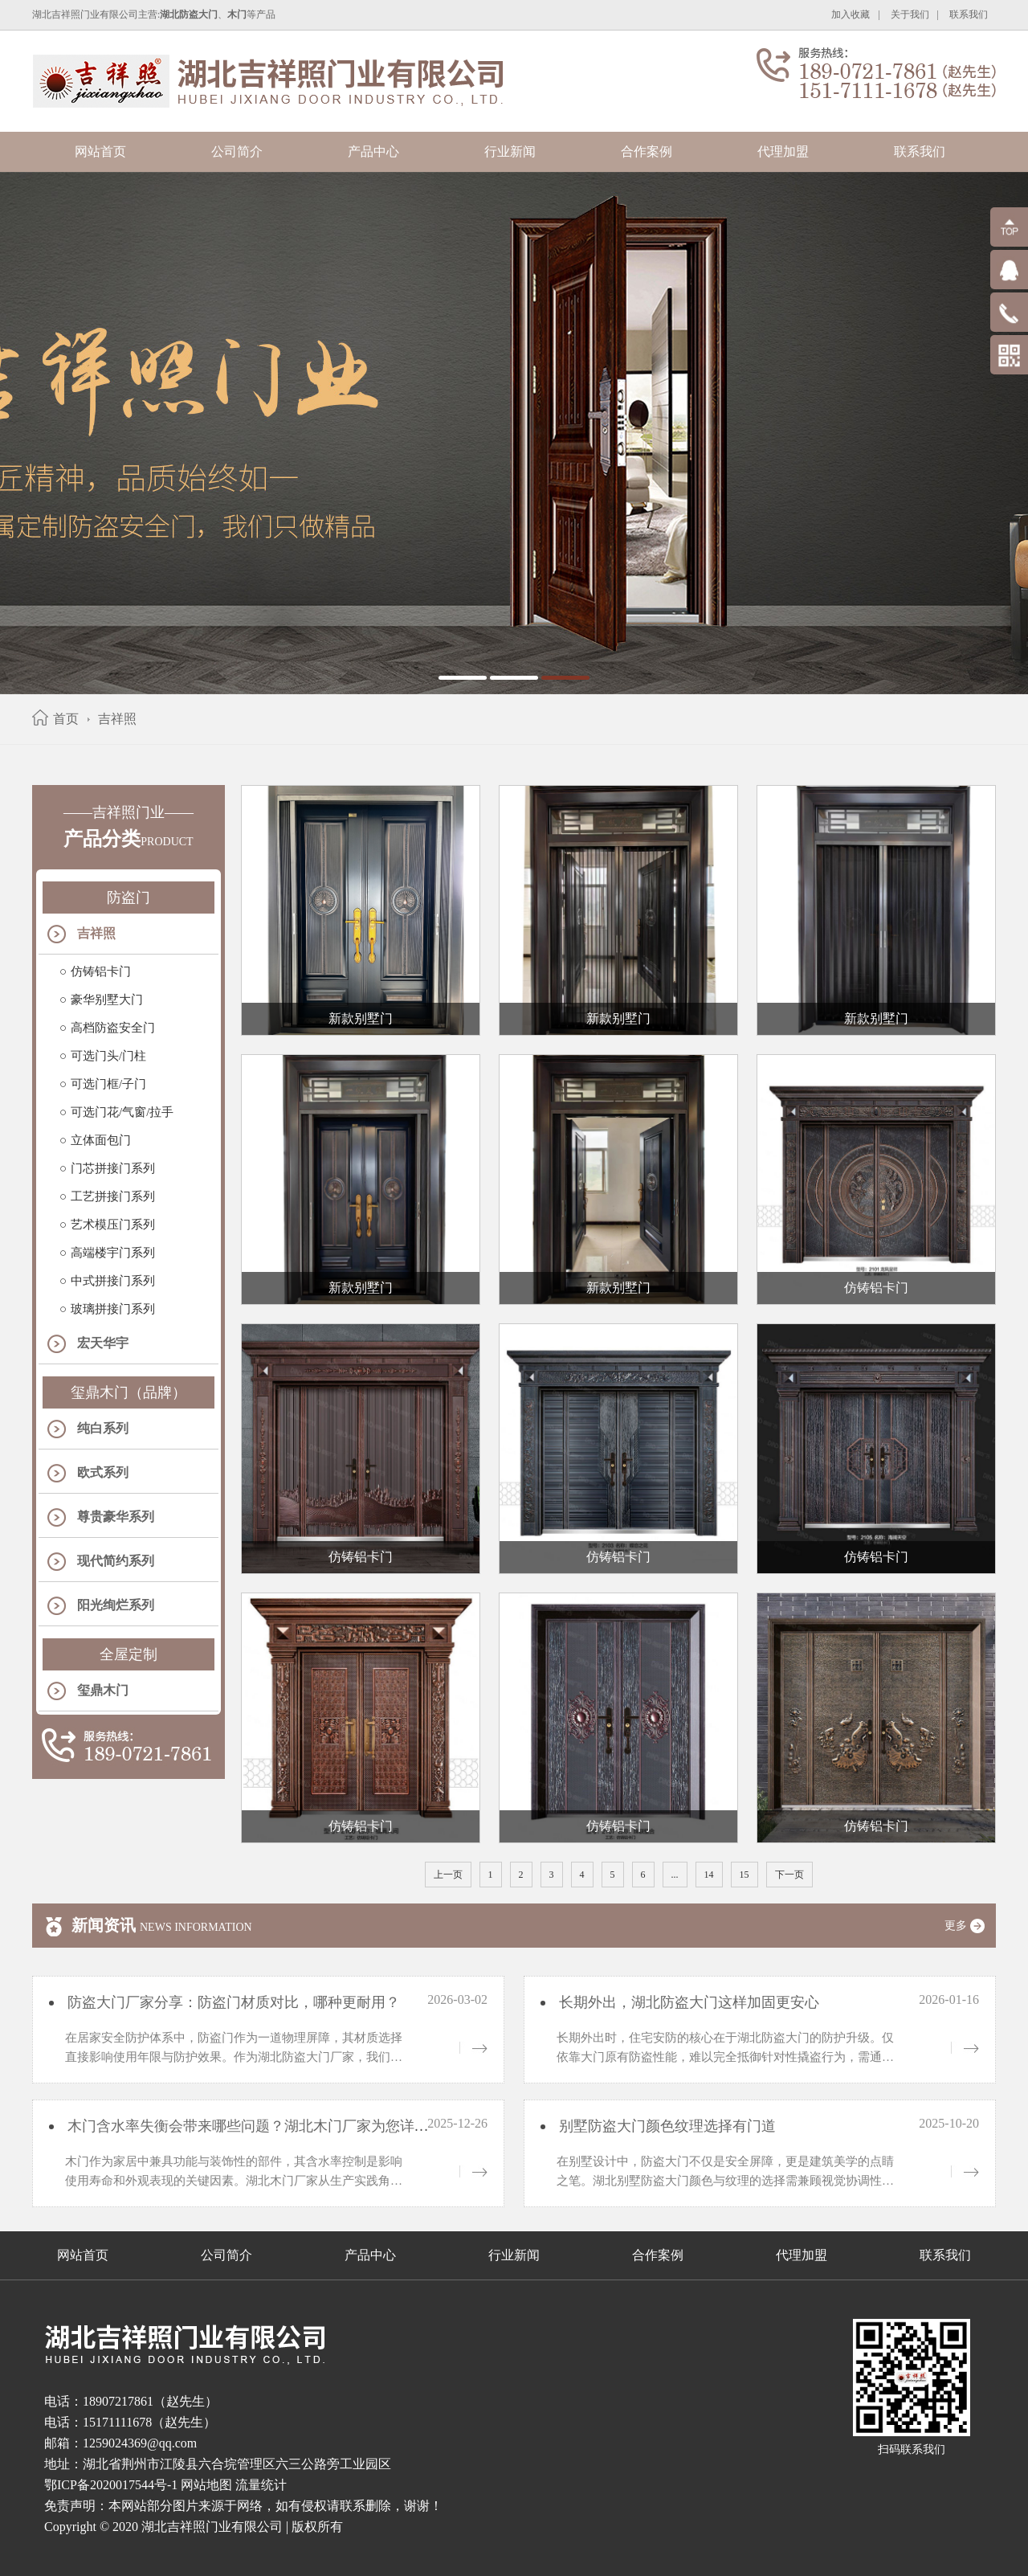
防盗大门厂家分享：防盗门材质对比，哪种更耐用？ (231, 2002)
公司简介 (237, 151)
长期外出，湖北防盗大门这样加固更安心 (687, 2002)
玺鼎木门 (102, 1690)
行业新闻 (510, 151)
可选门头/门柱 (108, 1055)
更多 (970, 1926)
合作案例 (646, 151)
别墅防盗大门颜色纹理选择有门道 (665, 2126)
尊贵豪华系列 (115, 1516)
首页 (66, 719)
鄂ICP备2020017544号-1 (110, 2485)
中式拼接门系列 (113, 1280)
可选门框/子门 (108, 1083)
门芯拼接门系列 (113, 1168)
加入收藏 (850, 14)
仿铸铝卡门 (101, 971)
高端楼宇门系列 (113, 1252)
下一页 (789, 1874)
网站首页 (100, 151)
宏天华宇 (102, 1343)
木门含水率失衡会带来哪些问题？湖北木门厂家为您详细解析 (260, 2126)
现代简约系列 (115, 1561)
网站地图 (206, 2485)
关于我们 (910, 14)
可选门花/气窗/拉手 (122, 1112)
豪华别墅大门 (107, 999)
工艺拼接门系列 (113, 1196)
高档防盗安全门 (113, 1027)
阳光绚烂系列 (115, 1605)
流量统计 (261, 2485)
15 (744, 1874)
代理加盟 (783, 151)
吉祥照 (117, 719)
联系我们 (968, 14)
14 (709, 1874)
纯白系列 (102, 1428)
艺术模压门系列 (113, 1224)
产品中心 (373, 151)
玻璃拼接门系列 (113, 1308)
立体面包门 (101, 1140)
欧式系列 (102, 1472)
